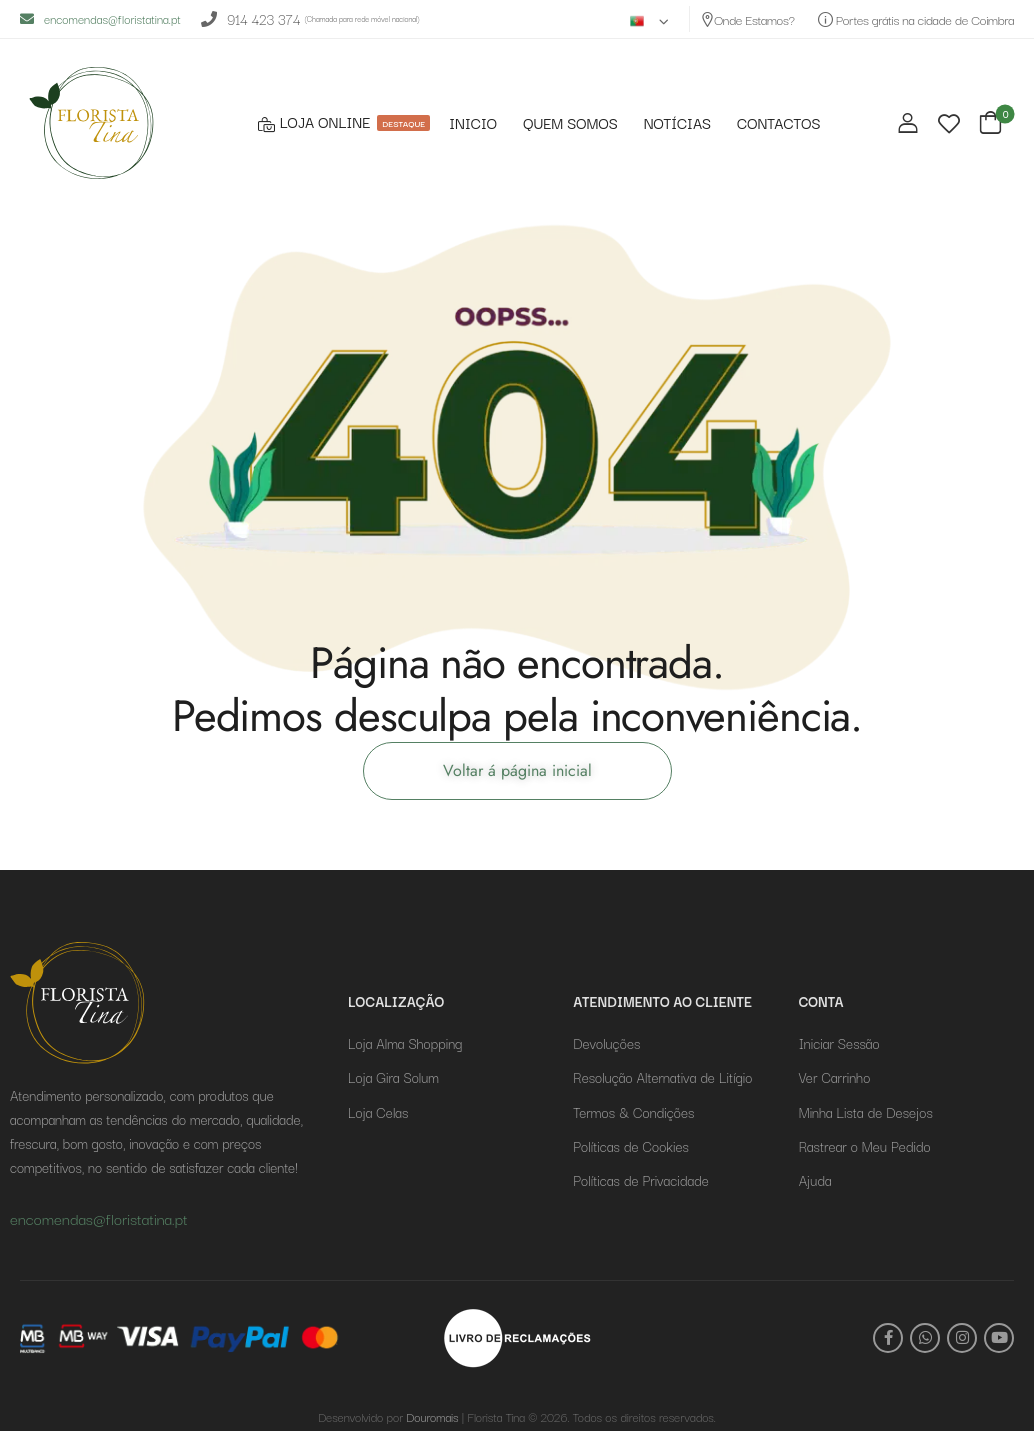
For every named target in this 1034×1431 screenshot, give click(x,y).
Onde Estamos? (747, 19)
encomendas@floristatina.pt (100, 18)
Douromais (432, 1416)
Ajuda (815, 1180)
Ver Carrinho (835, 1077)
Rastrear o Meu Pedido (865, 1146)
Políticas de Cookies (631, 1146)
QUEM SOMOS (570, 123)
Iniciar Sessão (839, 1043)
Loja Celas (378, 1112)
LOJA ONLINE (341, 122)
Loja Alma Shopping (405, 1043)
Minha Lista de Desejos (866, 1112)
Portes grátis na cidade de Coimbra (916, 19)
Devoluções (606, 1043)
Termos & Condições (633, 1112)
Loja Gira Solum (393, 1077)
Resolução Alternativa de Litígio (662, 1077)
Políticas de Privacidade (640, 1180)
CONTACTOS (778, 123)
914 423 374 (250, 19)
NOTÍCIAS (677, 123)
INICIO (473, 123)
